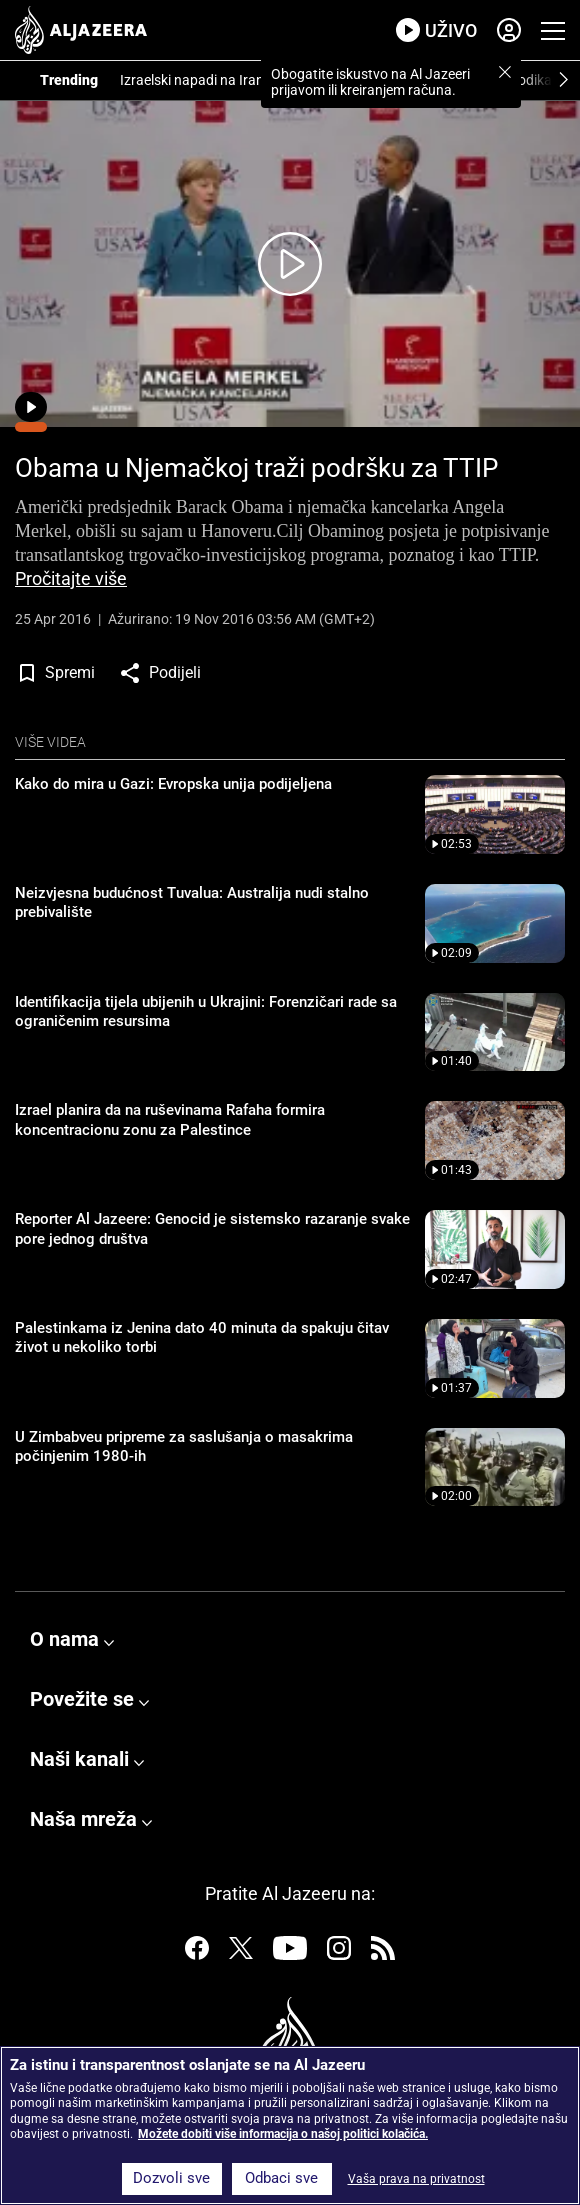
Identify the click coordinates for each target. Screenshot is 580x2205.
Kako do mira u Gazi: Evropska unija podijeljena (173, 784)
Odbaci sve (281, 2178)
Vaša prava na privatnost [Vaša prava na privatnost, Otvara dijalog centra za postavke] (416, 2179)
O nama (64, 1639)
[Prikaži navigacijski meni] (553, 31)
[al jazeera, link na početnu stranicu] (81, 30)
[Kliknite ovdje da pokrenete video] (290, 264)
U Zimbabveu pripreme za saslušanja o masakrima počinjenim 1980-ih (184, 1447)
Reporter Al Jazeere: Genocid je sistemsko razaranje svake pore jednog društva (212, 1229)
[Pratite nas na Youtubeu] (290, 1951)
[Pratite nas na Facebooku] (197, 1951)
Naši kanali (79, 1759)
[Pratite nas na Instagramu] (339, 1951)
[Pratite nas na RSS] (383, 1951)
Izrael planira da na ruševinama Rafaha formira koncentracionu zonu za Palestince (170, 1120)
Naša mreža (83, 1819)
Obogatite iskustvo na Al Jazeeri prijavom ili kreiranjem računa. (370, 82)
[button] (505, 72)
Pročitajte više (71, 579)
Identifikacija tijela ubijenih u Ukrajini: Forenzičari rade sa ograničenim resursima (206, 1012)
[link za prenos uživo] (436, 30)
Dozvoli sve (171, 2178)
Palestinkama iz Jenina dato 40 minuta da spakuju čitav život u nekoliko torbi (202, 1338)
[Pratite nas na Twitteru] (241, 1951)
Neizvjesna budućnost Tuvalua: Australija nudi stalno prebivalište (192, 903)
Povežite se (82, 1699)
